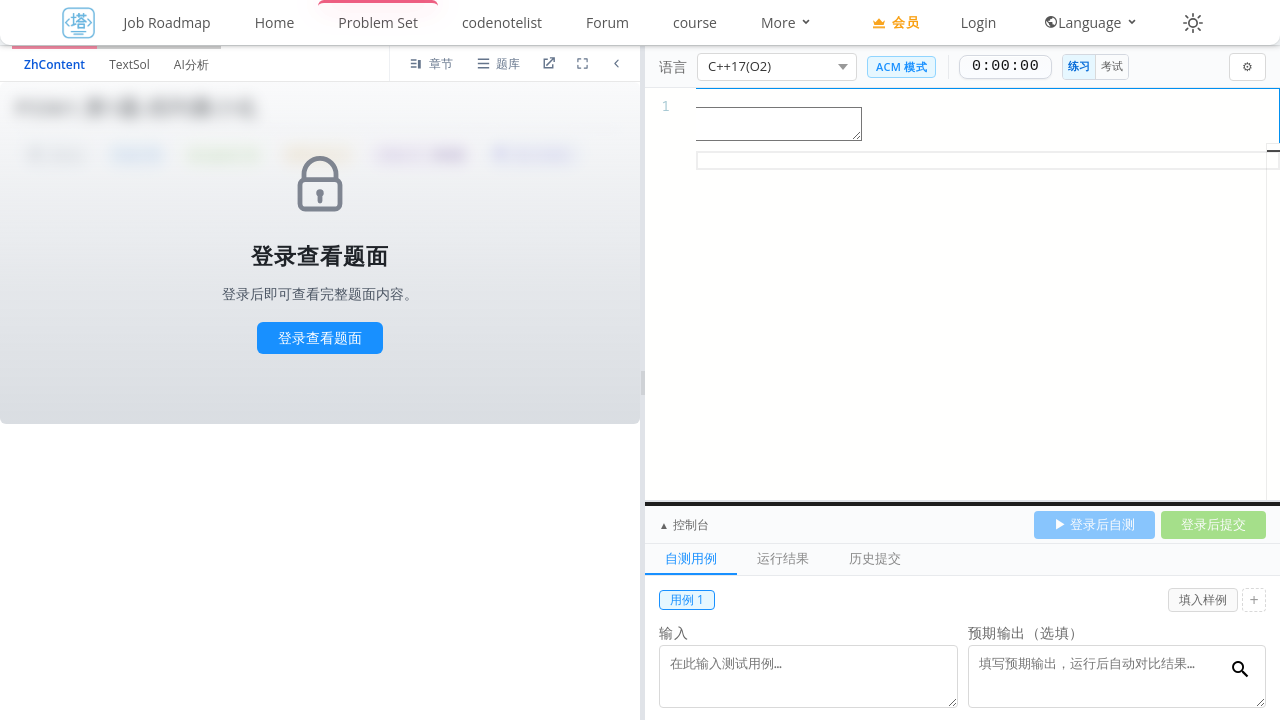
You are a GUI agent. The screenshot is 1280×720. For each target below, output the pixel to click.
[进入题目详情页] (548, 64)
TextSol (129, 64)
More (787, 22)
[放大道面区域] (582, 64)
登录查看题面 (320, 337)
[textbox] (962, 97)
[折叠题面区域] (616, 64)
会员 (895, 22)
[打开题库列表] (497, 64)
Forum (607, 22)
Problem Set (378, 22)
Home (275, 22)
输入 (673, 632)
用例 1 (687, 599)
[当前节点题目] (430, 64)
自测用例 (691, 558)
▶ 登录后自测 (1094, 524)
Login (978, 22)
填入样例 (1203, 599)
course (695, 22)
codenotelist (502, 22)
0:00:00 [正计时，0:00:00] (1005, 67)
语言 (673, 66)
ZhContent (54, 64)
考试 (1112, 65)
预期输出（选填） (1026, 632)
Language (1091, 22)
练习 (1079, 65)
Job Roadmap (167, 22)
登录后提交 (1213, 524)
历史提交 (875, 558)
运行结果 (783, 558)
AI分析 (191, 64)
